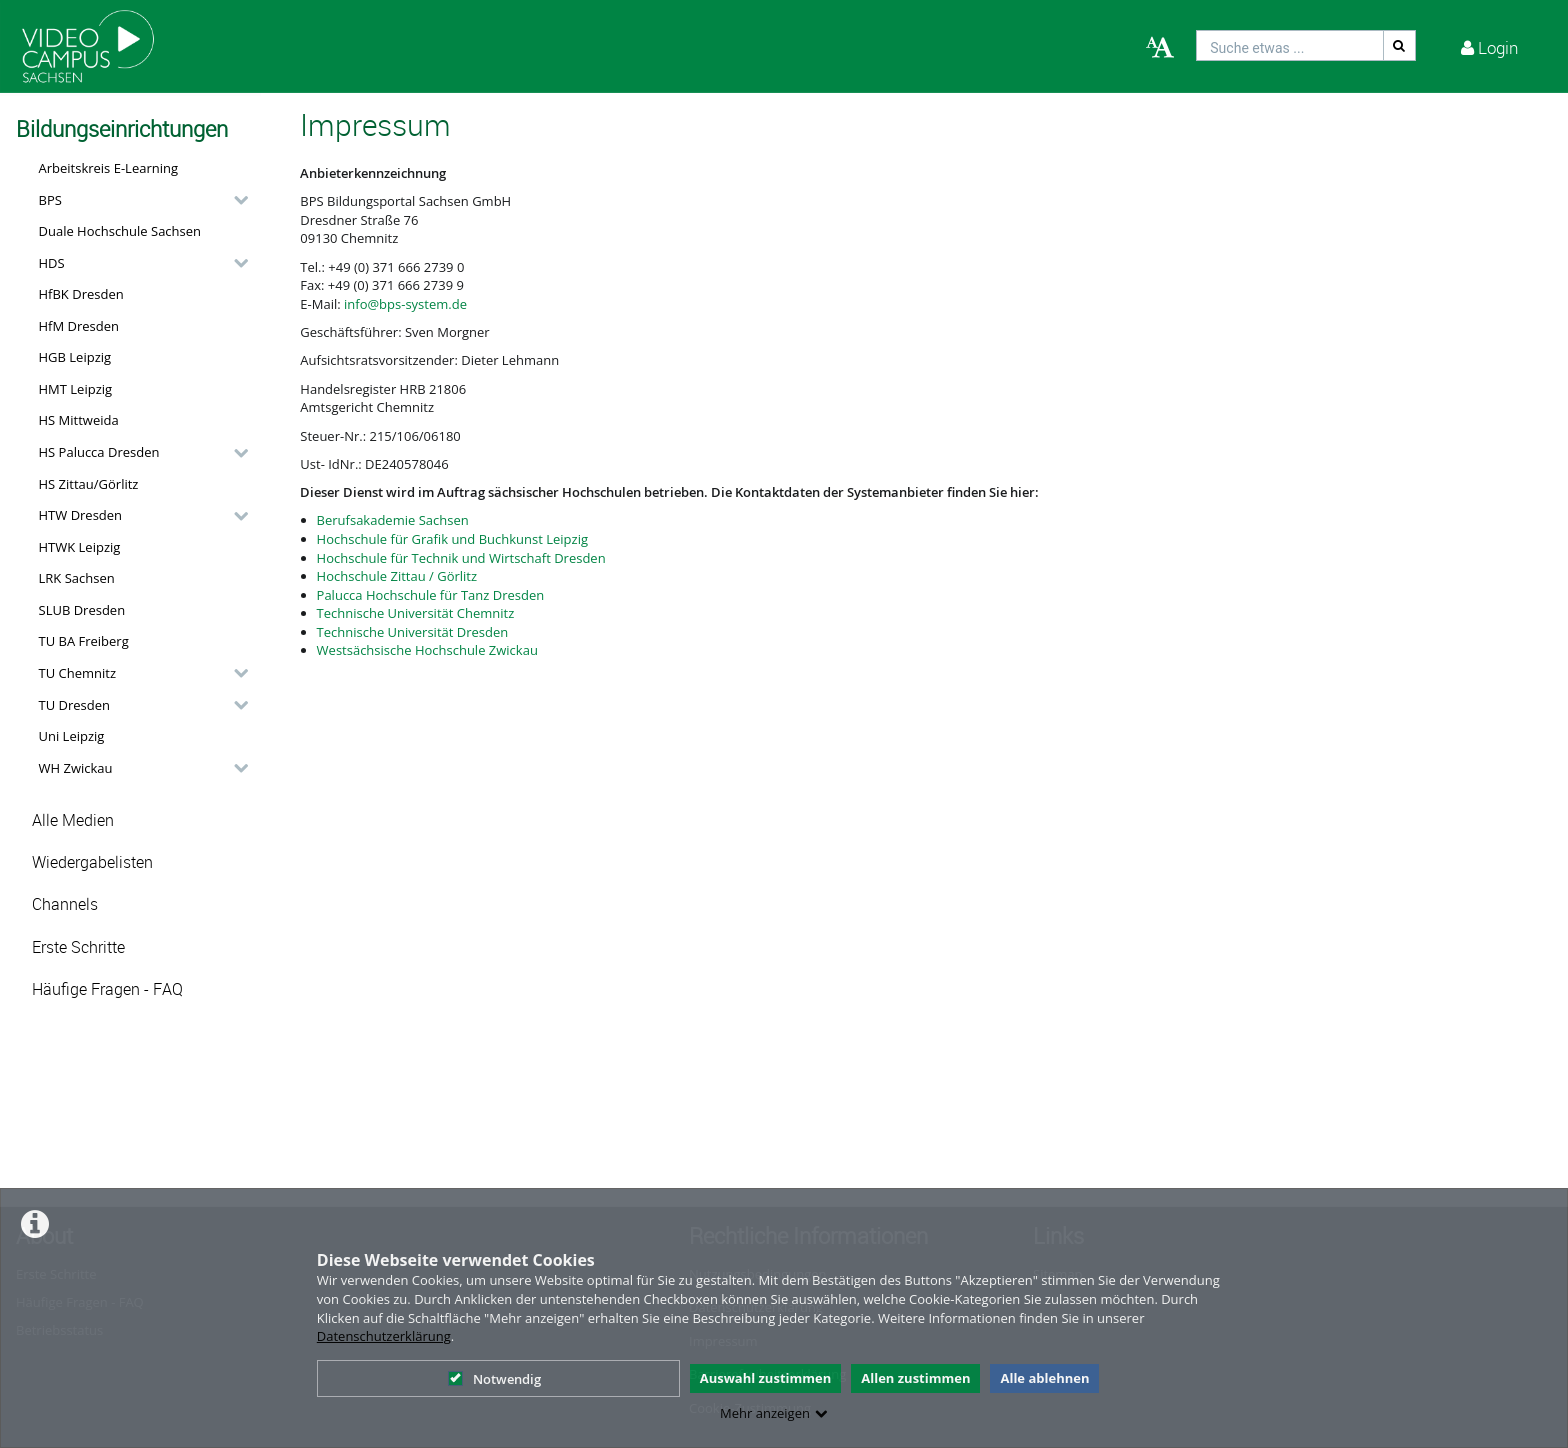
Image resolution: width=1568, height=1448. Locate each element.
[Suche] (1400, 45)
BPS (50, 200)
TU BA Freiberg (84, 641)
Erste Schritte (78, 947)
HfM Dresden (79, 326)
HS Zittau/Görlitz (89, 484)
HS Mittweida (79, 420)
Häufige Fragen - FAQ (107, 989)
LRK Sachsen (77, 578)
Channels (65, 904)
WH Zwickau (76, 768)
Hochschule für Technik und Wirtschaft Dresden (461, 558)
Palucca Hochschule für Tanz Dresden (431, 595)
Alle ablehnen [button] (1044, 1378)
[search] (1290, 45)
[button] (138, 200)
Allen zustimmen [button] (915, 1378)
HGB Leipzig (75, 357)
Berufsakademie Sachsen (393, 520)
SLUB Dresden (82, 610)
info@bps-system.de (405, 304)
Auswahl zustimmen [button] (766, 1378)
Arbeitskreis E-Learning (109, 168)
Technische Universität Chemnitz (416, 613)
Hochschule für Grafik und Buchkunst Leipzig (452, 539)
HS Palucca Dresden (99, 452)
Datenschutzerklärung (384, 1336)
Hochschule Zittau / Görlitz (397, 576)
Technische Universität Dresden (413, 632)
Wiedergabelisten (92, 862)
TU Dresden (74, 705)
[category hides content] (235, 200)
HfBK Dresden (81, 294)
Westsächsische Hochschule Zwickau (427, 650)
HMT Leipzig (76, 389)
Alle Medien (73, 820)
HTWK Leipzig (80, 547)
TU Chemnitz (78, 673)
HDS (52, 263)
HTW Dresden (81, 515)
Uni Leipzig (72, 736)
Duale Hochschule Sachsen (120, 231)
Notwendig (494, 1379)
